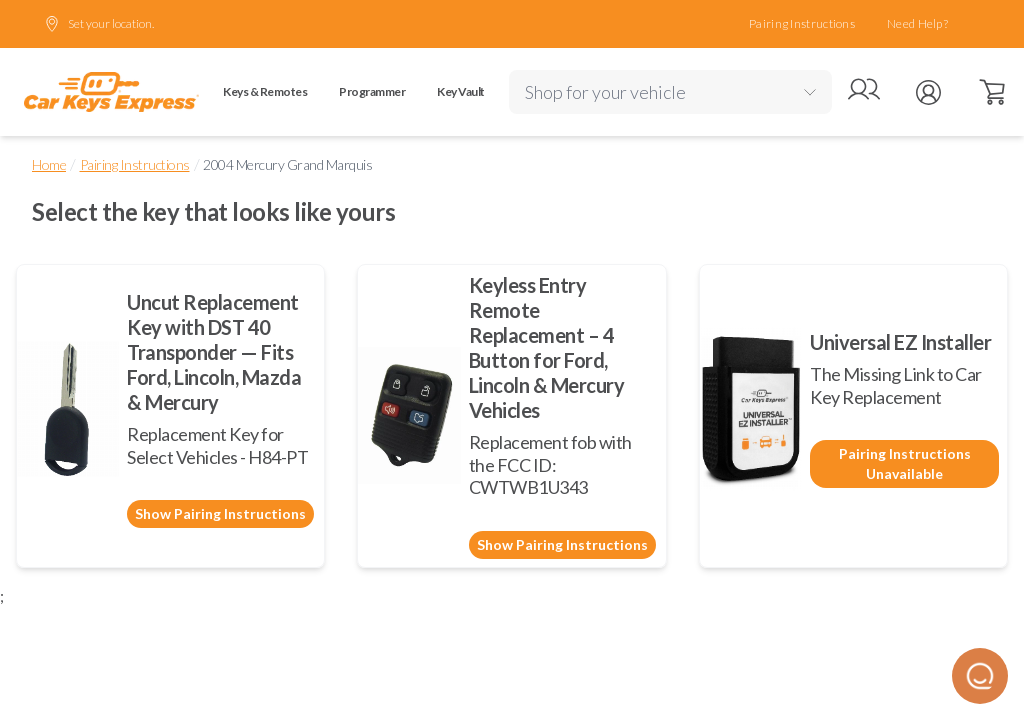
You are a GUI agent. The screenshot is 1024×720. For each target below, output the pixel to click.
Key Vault (461, 91)
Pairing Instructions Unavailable (905, 463)
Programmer (372, 91)
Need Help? (917, 23)
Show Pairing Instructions (220, 513)
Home (49, 164)
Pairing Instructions (802, 23)
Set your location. (99, 24)
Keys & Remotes (265, 91)
